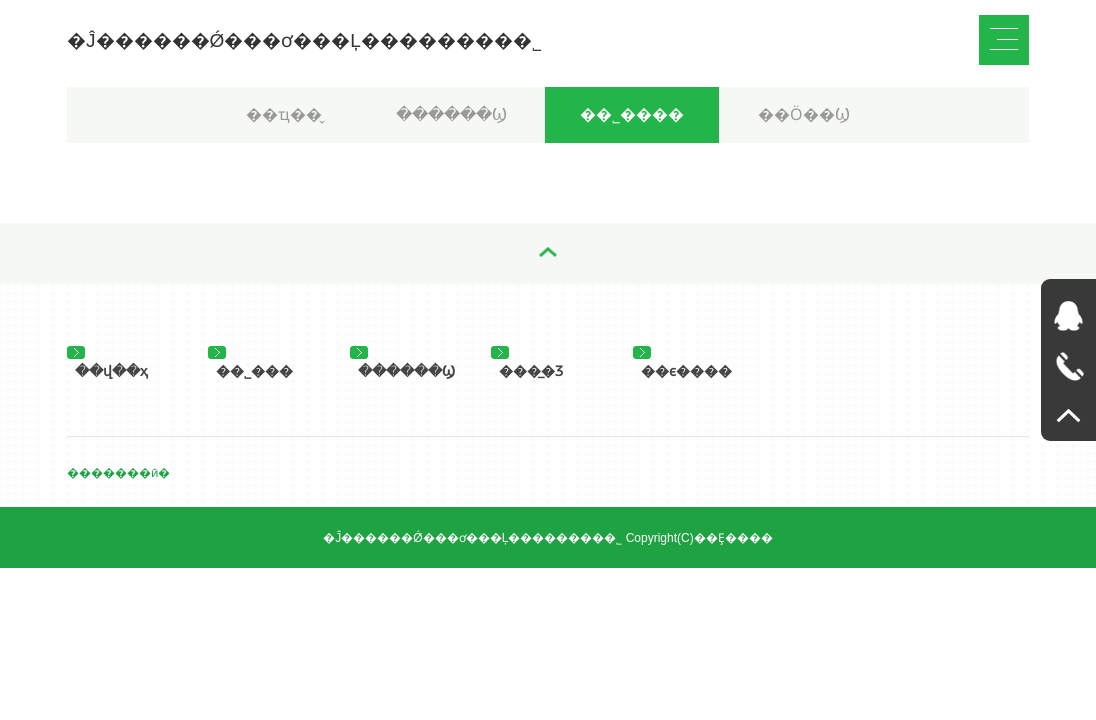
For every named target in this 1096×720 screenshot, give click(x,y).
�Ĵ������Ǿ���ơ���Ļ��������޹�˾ (304, 40)
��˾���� (632, 114)
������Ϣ (451, 114)
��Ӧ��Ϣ (804, 114)
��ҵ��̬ (284, 114)
